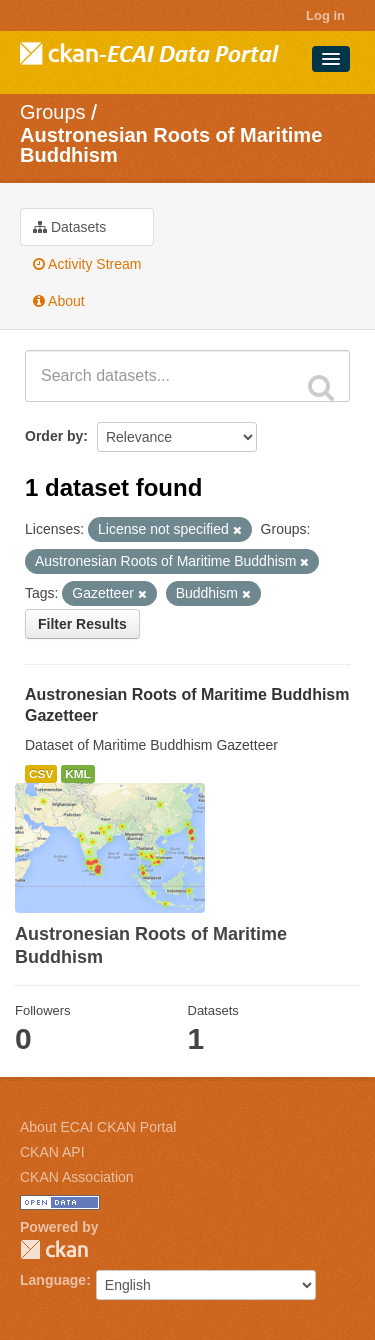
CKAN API (52, 1152)
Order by (54, 436)
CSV (41, 774)
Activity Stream (87, 264)
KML (78, 774)
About (59, 301)
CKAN (54, 1249)
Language (53, 1280)
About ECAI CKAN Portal (98, 1127)
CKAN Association (77, 1177)
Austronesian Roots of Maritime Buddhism (171, 145)
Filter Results (82, 624)
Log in (325, 15)
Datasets (69, 227)
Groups (53, 112)
